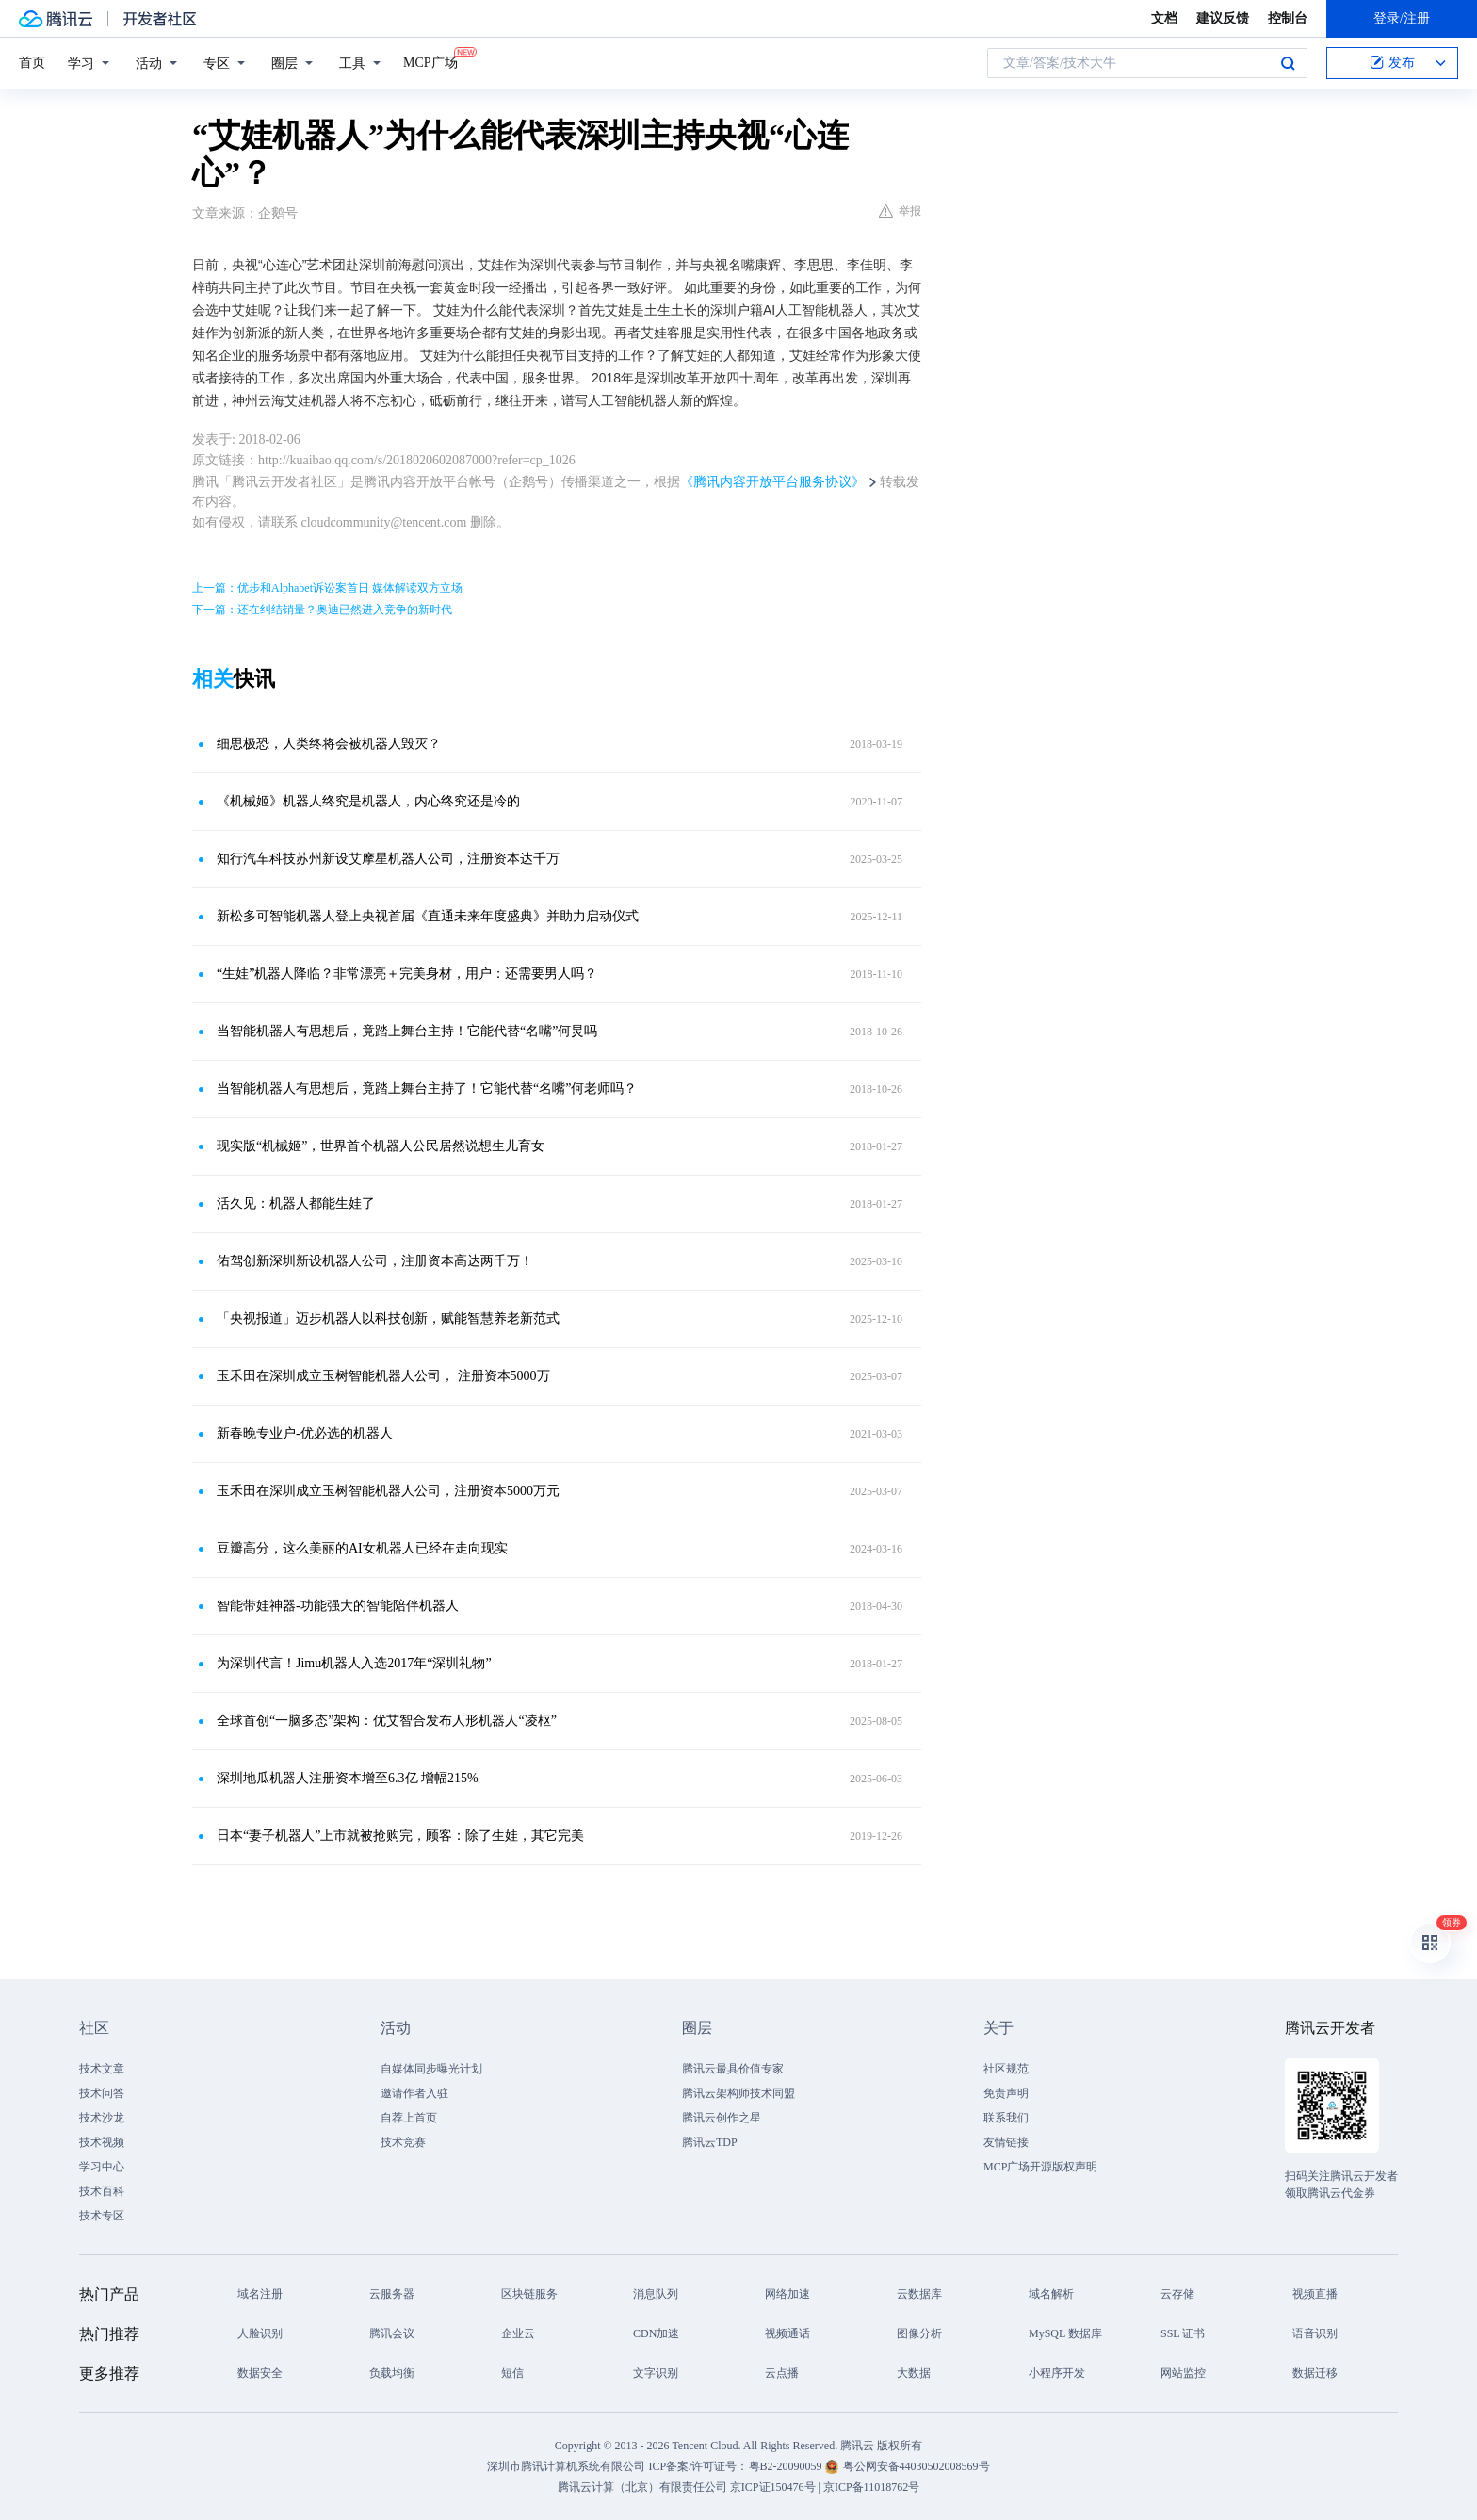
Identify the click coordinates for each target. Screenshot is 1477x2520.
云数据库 (919, 2294)
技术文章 (101, 2068)
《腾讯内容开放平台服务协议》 (772, 482)
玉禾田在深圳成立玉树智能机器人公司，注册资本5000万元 (388, 1491)
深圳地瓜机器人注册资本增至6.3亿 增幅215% (348, 1778)
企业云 (518, 2333)
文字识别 (655, 2373)
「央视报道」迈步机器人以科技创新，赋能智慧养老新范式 (388, 1318)
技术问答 (101, 2093)
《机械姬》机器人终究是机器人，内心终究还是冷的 (368, 801)
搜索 (1287, 63)
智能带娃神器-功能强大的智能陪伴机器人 (338, 1606)
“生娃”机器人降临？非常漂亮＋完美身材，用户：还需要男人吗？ (407, 974)
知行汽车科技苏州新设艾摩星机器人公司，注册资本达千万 (388, 859)
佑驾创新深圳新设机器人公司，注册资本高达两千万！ (375, 1261)
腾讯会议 (391, 2333)
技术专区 (101, 2215)
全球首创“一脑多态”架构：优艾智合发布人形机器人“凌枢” (387, 1721)
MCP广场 (430, 61)
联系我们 (1006, 2117)
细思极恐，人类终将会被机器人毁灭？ (329, 744)
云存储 (1177, 2294)
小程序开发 (1057, 2373)
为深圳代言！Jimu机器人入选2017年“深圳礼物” (354, 1663)
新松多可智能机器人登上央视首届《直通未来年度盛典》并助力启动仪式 (428, 916)
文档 (1164, 18)
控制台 (1287, 18)
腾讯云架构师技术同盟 (738, 2093)
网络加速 (787, 2294)
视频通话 (787, 2333)
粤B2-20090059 (787, 2466)
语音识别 (1315, 2333)
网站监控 (1183, 2373)
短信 (512, 2373)
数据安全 (260, 2373)
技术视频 (101, 2142)
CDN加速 (656, 2333)
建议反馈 (1222, 18)
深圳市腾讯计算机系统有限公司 (566, 2466)
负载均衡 (391, 2373)
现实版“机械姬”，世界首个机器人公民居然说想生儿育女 (380, 1146)
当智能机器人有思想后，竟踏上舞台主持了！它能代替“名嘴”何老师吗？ (427, 1088)
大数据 (914, 2373)
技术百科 (101, 2191)
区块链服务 (529, 2294)
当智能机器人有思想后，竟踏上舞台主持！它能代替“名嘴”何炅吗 (407, 1031)
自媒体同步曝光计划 (431, 2068)
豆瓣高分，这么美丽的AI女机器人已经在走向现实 (362, 1548)
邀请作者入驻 (414, 2093)
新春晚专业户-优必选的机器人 (305, 1433)
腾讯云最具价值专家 (733, 2068)
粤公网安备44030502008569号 (916, 2466)
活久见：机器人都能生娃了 (296, 1203)
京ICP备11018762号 (871, 2487)
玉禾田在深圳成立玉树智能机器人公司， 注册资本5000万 (383, 1376)
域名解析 (1051, 2294)
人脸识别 (260, 2333)
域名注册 (260, 2294)
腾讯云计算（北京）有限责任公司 (642, 2487)
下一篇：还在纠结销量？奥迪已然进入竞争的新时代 (322, 609)
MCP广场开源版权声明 (1040, 2166)
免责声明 (1006, 2093)
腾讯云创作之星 (721, 2117)
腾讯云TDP (710, 2142)
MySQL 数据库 (1065, 2333)
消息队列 (655, 2294)
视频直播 (1315, 2294)
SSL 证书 (1182, 2333)
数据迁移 (1315, 2373)
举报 (900, 211)
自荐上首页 (409, 2117)
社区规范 (1006, 2068)
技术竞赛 (403, 2142)
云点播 (782, 2373)
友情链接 (1006, 2142)
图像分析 (919, 2333)
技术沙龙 (101, 2117)
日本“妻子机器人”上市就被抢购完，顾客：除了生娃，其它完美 (400, 1836)
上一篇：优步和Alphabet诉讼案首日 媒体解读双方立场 (327, 587)
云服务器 (391, 2294)
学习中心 (101, 2166)
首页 (32, 63)
